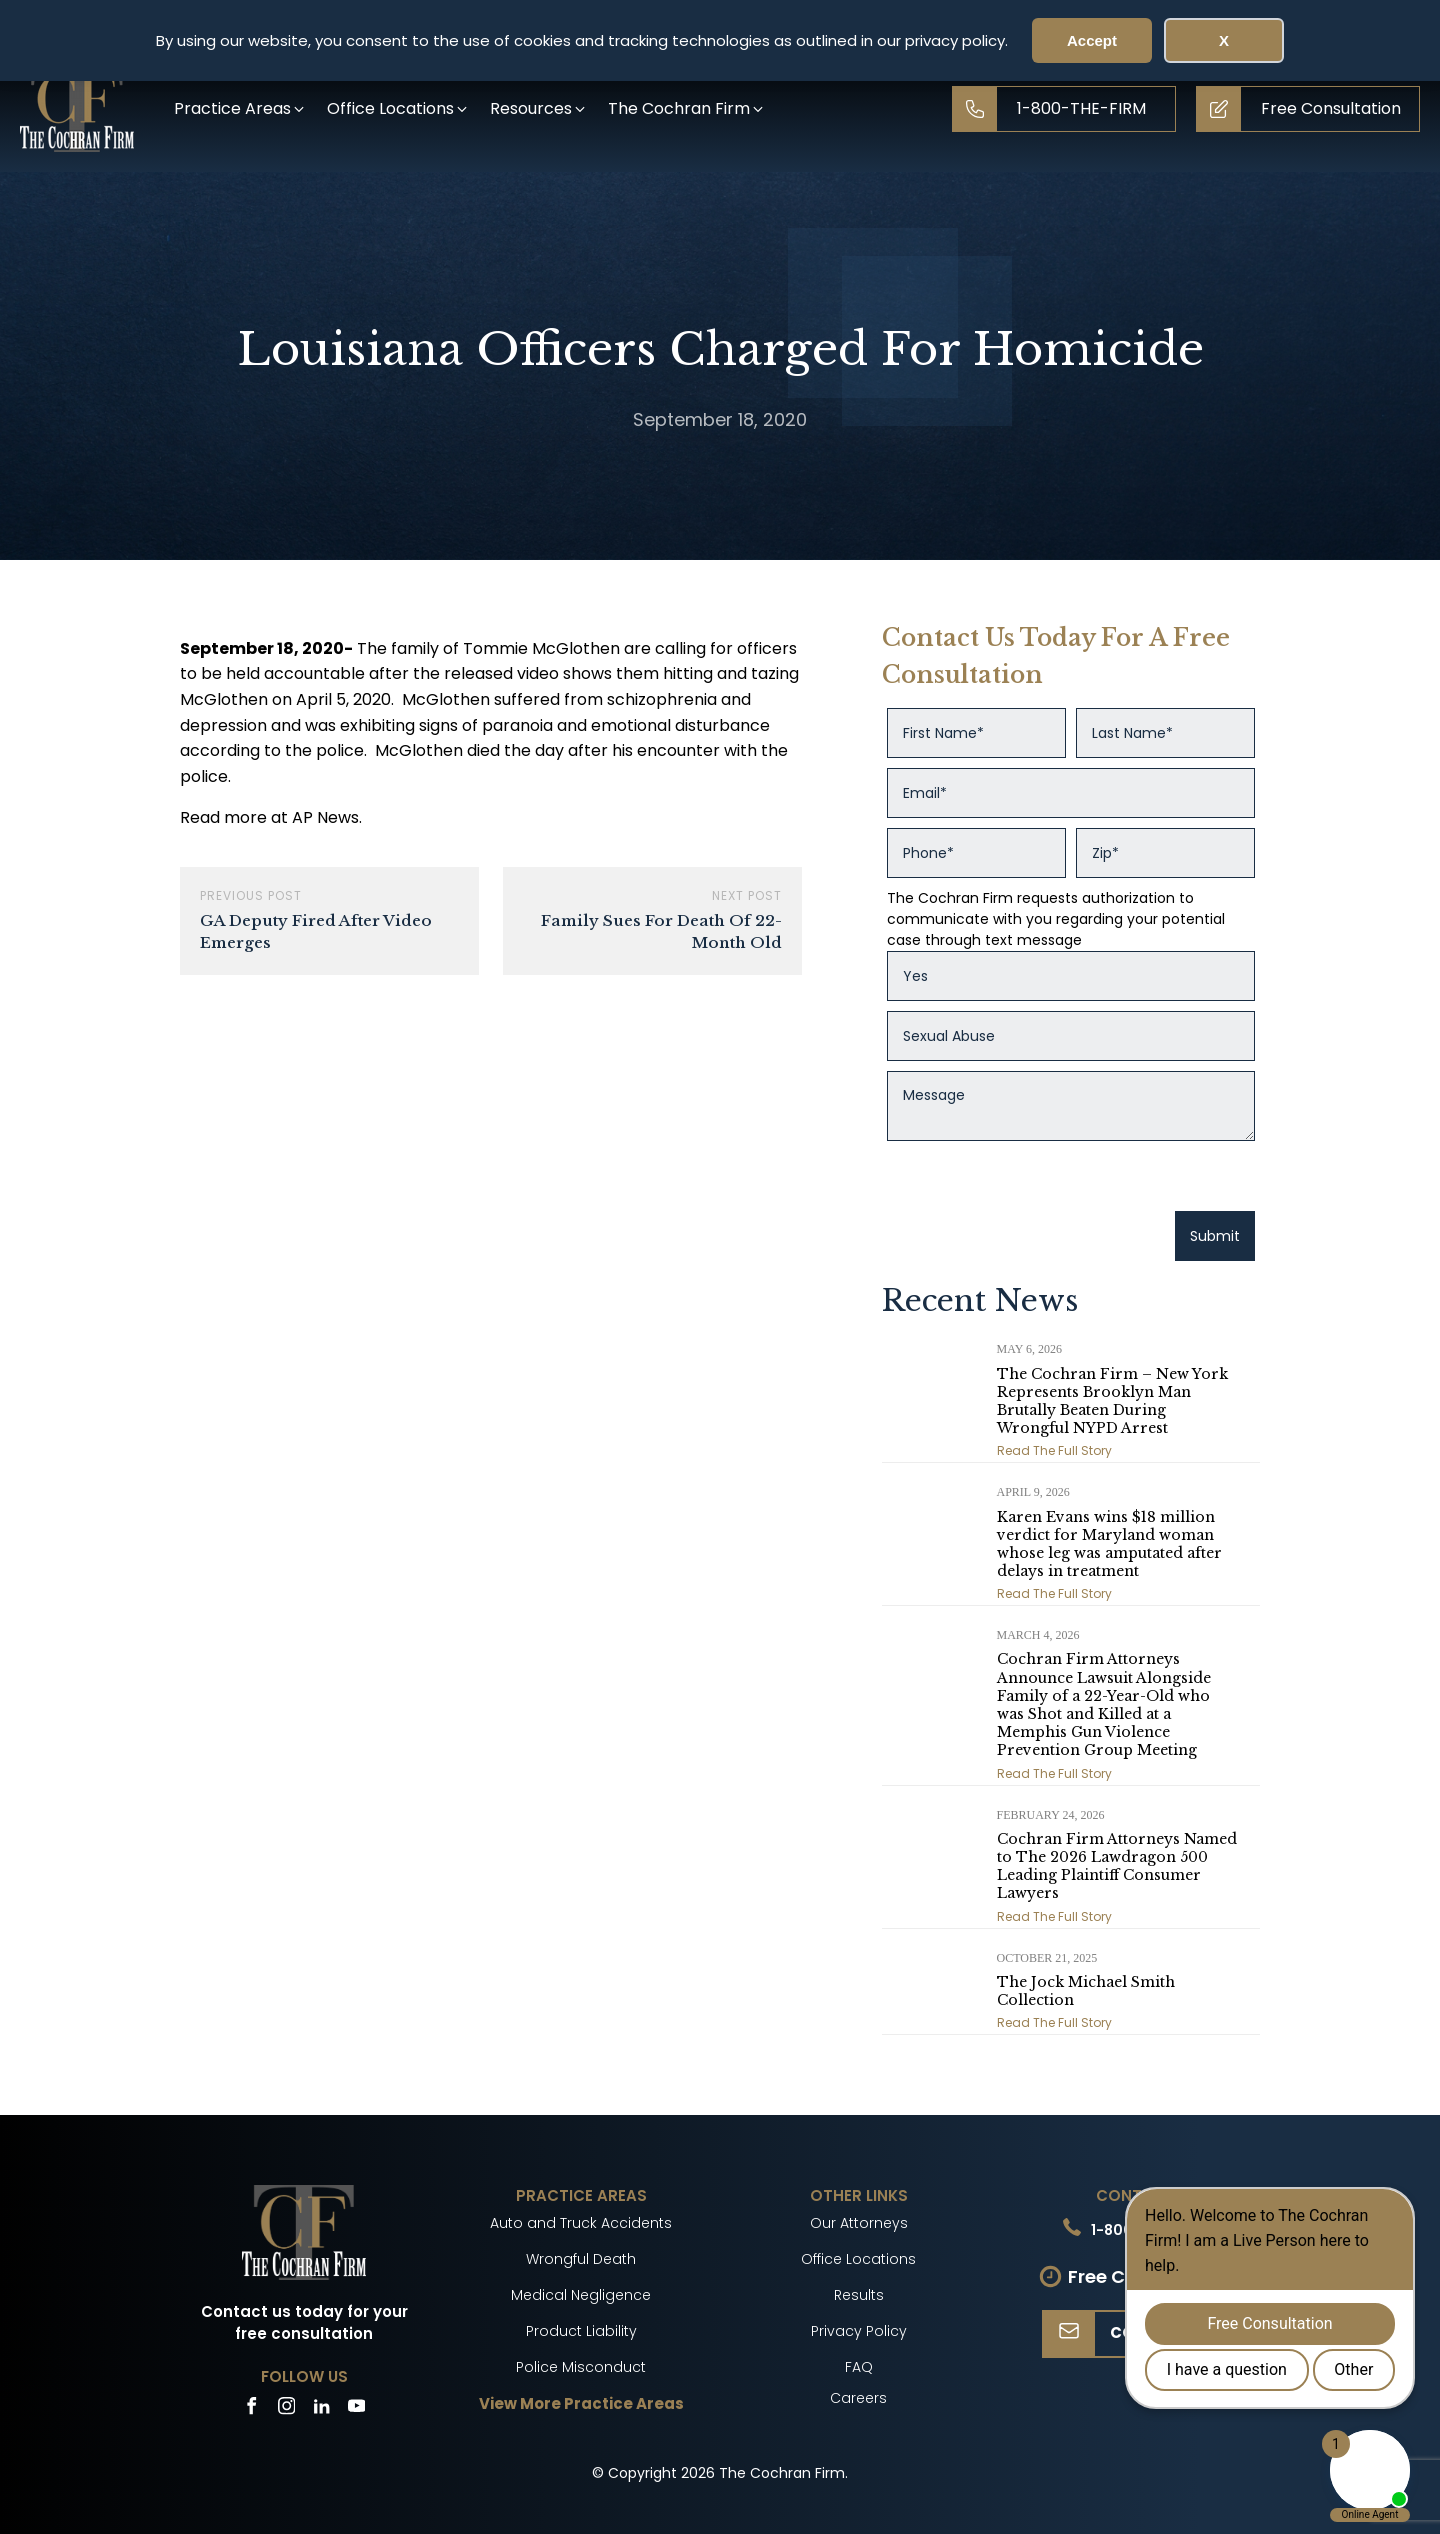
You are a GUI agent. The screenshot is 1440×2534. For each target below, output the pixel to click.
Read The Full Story (1054, 1450)
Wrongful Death (581, 2259)
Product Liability (581, 2331)
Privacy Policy (859, 2331)
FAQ (859, 2367)
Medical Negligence (581, 2295)
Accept (1092, 40)
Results (859, 2295)
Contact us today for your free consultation (304, 2323)
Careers (858, 2398)
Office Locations (858, 2259)
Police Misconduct (581, 2367)
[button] (240, 108)
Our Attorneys (859, 2223)
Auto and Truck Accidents (581, 2223)
